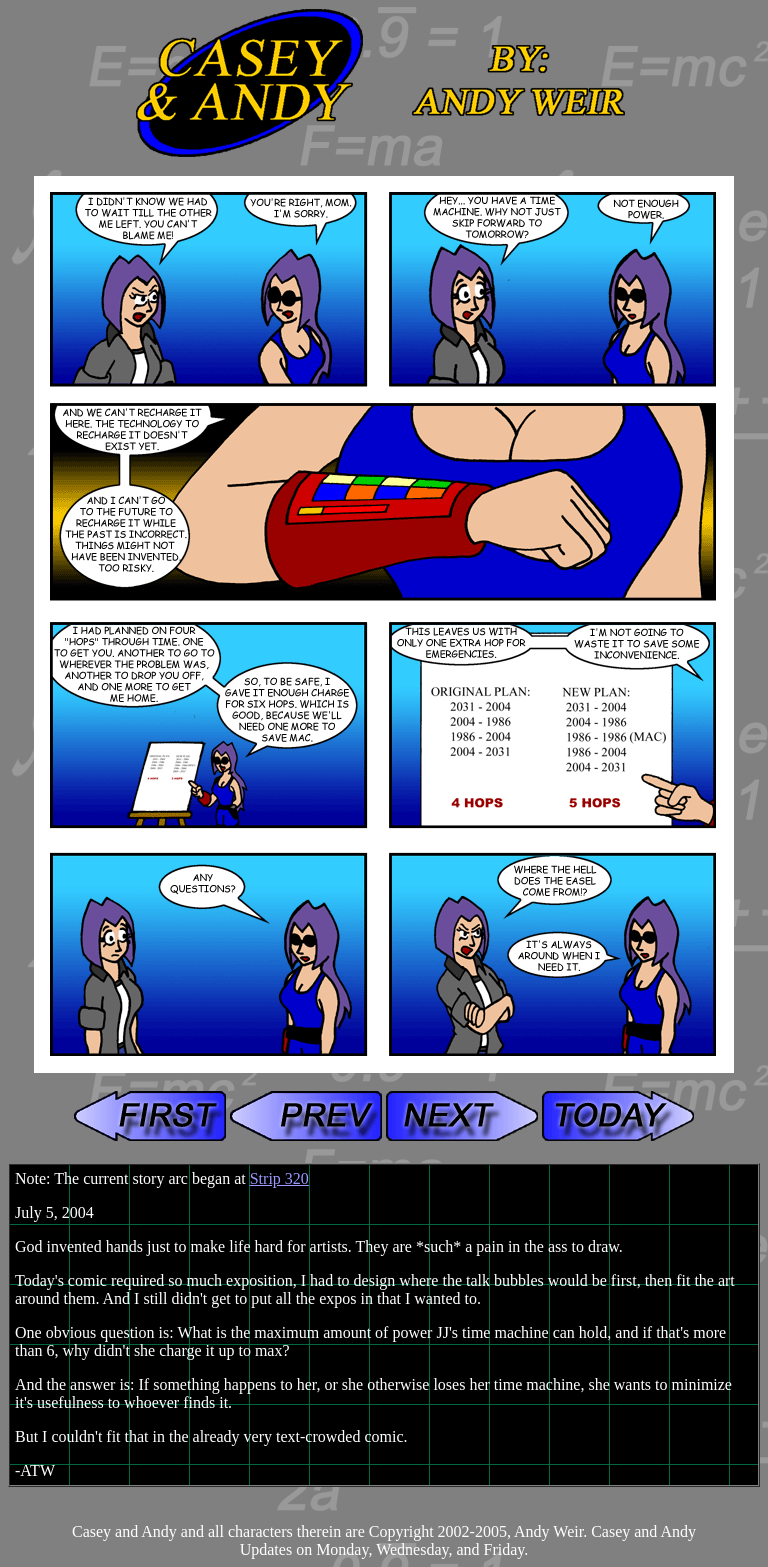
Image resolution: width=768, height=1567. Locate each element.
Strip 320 (279, 1178)
